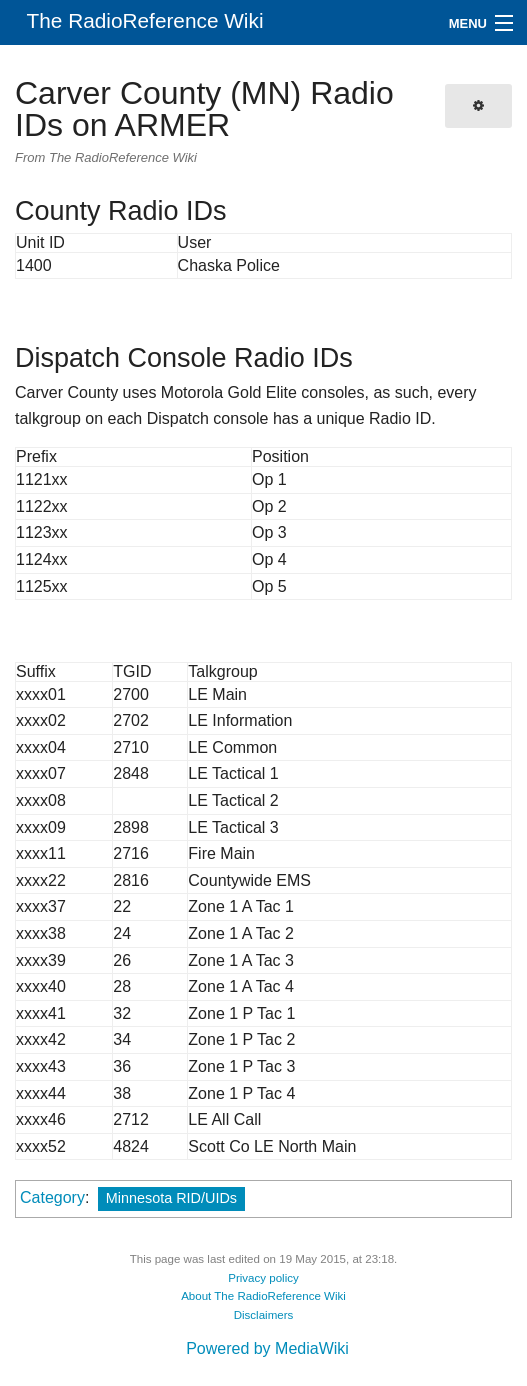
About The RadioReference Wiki (263, 1296)
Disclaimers (264, 1315)
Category (52, 1197)
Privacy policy (263, 1278)
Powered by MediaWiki (267, 1348)
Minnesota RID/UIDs (171, 1198)
